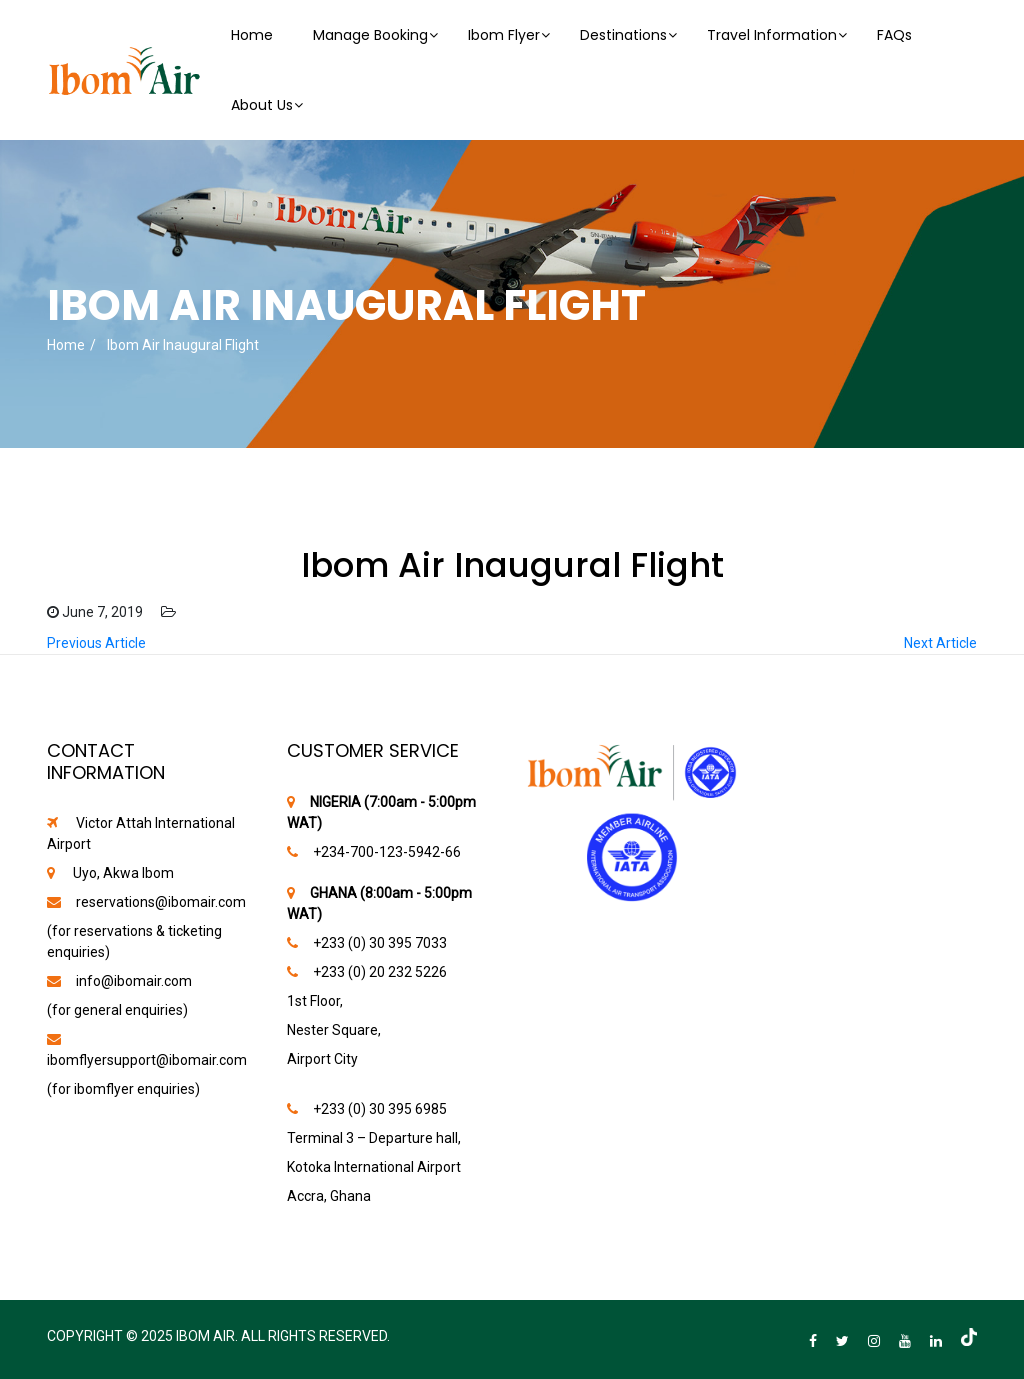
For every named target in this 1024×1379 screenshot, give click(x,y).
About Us (262, 105)
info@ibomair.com (134, 981)
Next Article (940, 643)
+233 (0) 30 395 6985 (380, 1109)
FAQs (894, 35)
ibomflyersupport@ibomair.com (147, 1060)
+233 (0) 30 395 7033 (380, 943)
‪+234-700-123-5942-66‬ (387, 852)
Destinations (623, 35)
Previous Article (96, 643)
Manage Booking (370, 35)
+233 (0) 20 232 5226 (380, 972)
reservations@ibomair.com (161, 902)
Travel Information (772, 35)
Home (252, 35)
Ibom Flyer (504, 35)
